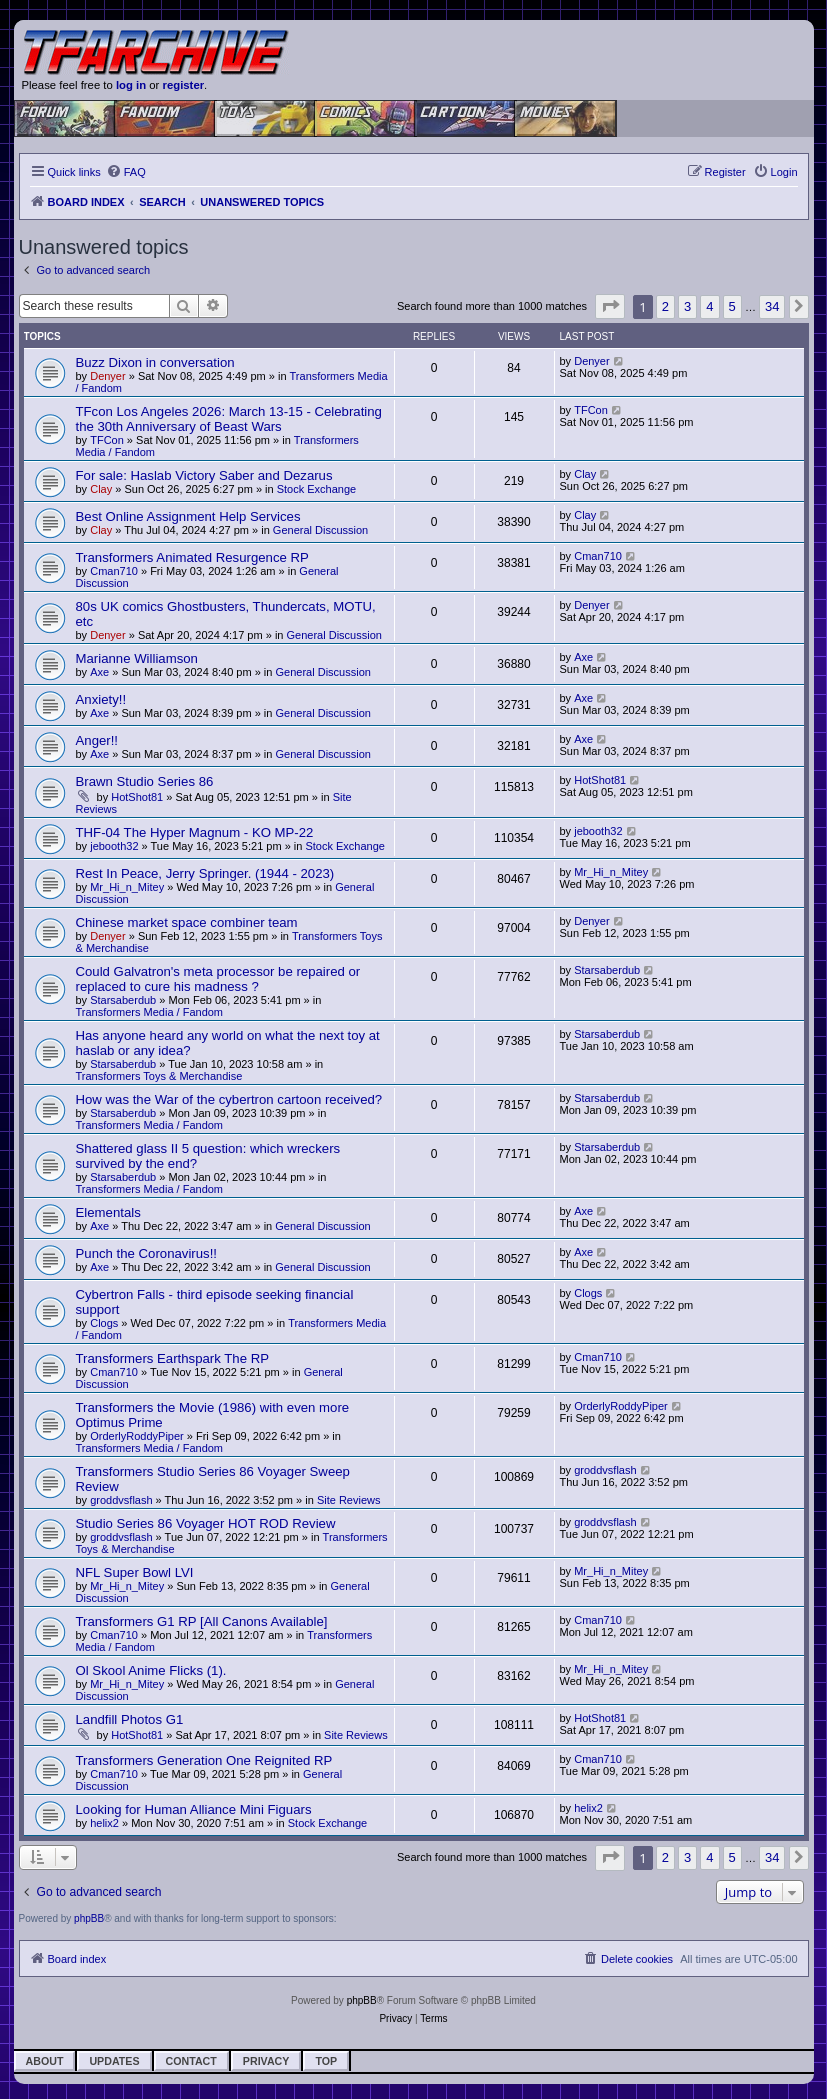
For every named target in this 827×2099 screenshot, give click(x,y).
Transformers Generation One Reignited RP (204, 1760)
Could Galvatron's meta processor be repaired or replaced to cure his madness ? (218, 979)
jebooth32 (114, 846)
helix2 (104, 1823)
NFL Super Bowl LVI (135, 1572)
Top (326, 2061)
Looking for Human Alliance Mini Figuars (194, 1809)
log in (131, 85)
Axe (99, 672)
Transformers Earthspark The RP (172, 1358)
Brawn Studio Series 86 (145, 781)
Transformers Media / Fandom (150, 1012)
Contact (191, 2061)
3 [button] (687, 306)
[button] (610, 306)
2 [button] (665, 306)
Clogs (104, 1323)
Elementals (108, 1212)
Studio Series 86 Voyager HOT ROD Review (206, 1523)
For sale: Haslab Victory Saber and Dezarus (204, 475)
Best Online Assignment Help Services (188, 516)
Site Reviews (349, 1500)
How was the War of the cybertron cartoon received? (229, 1099)
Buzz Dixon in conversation (155, 362)
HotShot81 (137, 797)
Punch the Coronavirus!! (146, 1253)
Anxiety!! (101, 699)
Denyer (107, 376)
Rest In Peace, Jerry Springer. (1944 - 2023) (205, 873)
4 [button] (709, 306)
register (184, 85)
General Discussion (320, 530)
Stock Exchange (317, 489)
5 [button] (732, 306)
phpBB (89, 1918)
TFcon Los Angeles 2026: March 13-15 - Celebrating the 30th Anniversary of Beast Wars (229, 419)
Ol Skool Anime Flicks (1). (151, 1670)
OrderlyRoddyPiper (137, 1436)
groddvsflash (121, 1500)
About (45, 2061)
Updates (114, 2061)
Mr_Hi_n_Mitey (127, 887)
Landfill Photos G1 (130, 1719)
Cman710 (114, 571)
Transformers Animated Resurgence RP (192, 557)
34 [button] (772, 306)
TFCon (107, 440)
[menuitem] (126, 172)
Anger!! (97, 740)
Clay (101, 489)
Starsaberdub (123, 1000)
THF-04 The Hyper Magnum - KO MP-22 (195, 832)
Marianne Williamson (137, 658)
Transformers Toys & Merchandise (159, 1076)
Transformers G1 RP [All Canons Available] (202, 1621)
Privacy (266, 2061)
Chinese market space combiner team (187, 922)
